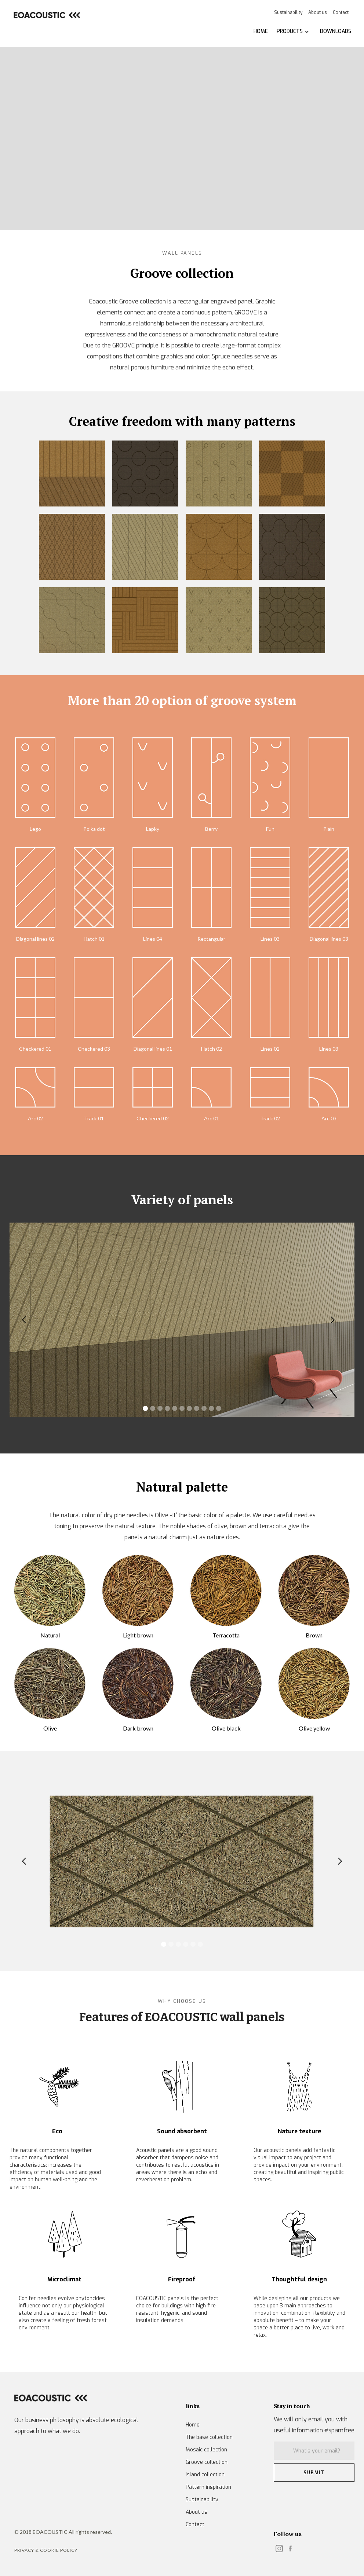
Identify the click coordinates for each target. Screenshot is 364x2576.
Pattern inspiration (208, 2487)
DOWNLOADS (335, 31)
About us (317, 12)
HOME (261, 31)
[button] (292, 31)
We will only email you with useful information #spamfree (314, 2424)
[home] (46, 15)
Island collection (205, 2474)
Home (193, 2424)
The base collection (209, 2437)
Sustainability (288, 12)
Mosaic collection (206, 2449)
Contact (341, 12)
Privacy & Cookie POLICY (45, 2550)
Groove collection (207, 2462)
